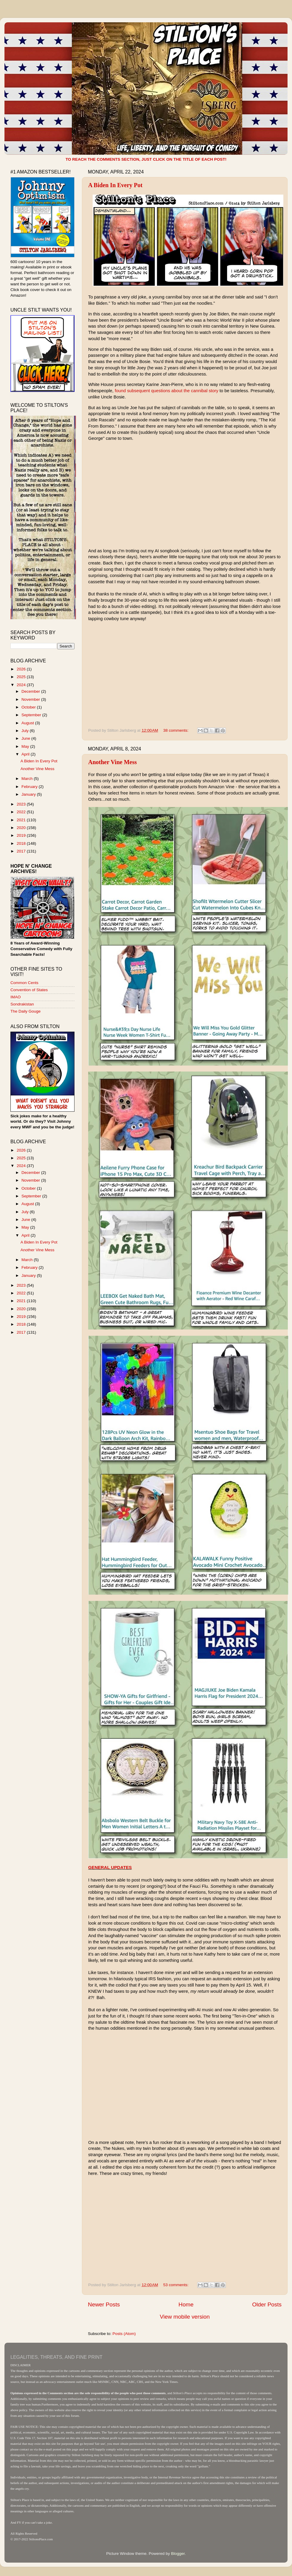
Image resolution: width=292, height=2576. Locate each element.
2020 (22, 827)
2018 (22, 843)
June (26, 738)
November (31, 699)
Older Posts (267, 2304)
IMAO (15, 997)
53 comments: (176, 2285)
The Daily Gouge (25, 1011)
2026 (22, 669)
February (30, 786)
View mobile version (185, 2317)
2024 (22, 685)
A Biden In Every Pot (115, 185)
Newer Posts (104, 2304)
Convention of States (29, 990)
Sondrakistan (22, 1004)
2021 (22, 820)
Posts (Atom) (124, 2333)
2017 (22, 851)
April (26, 754)
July (25, 730)
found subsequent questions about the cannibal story (166, 390)
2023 (22, 804)
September (31, 715)
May (25, 746)
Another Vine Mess (112, 762)
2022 (22, 812)
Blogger (178, 2553)
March (27, 778)
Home (185, 2304)
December (31, 691)
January (29, 794)
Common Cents (24, 982)
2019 (22, 835)
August (28, 723)
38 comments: (176, 730)
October (29, 707)
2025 (22, 677)
